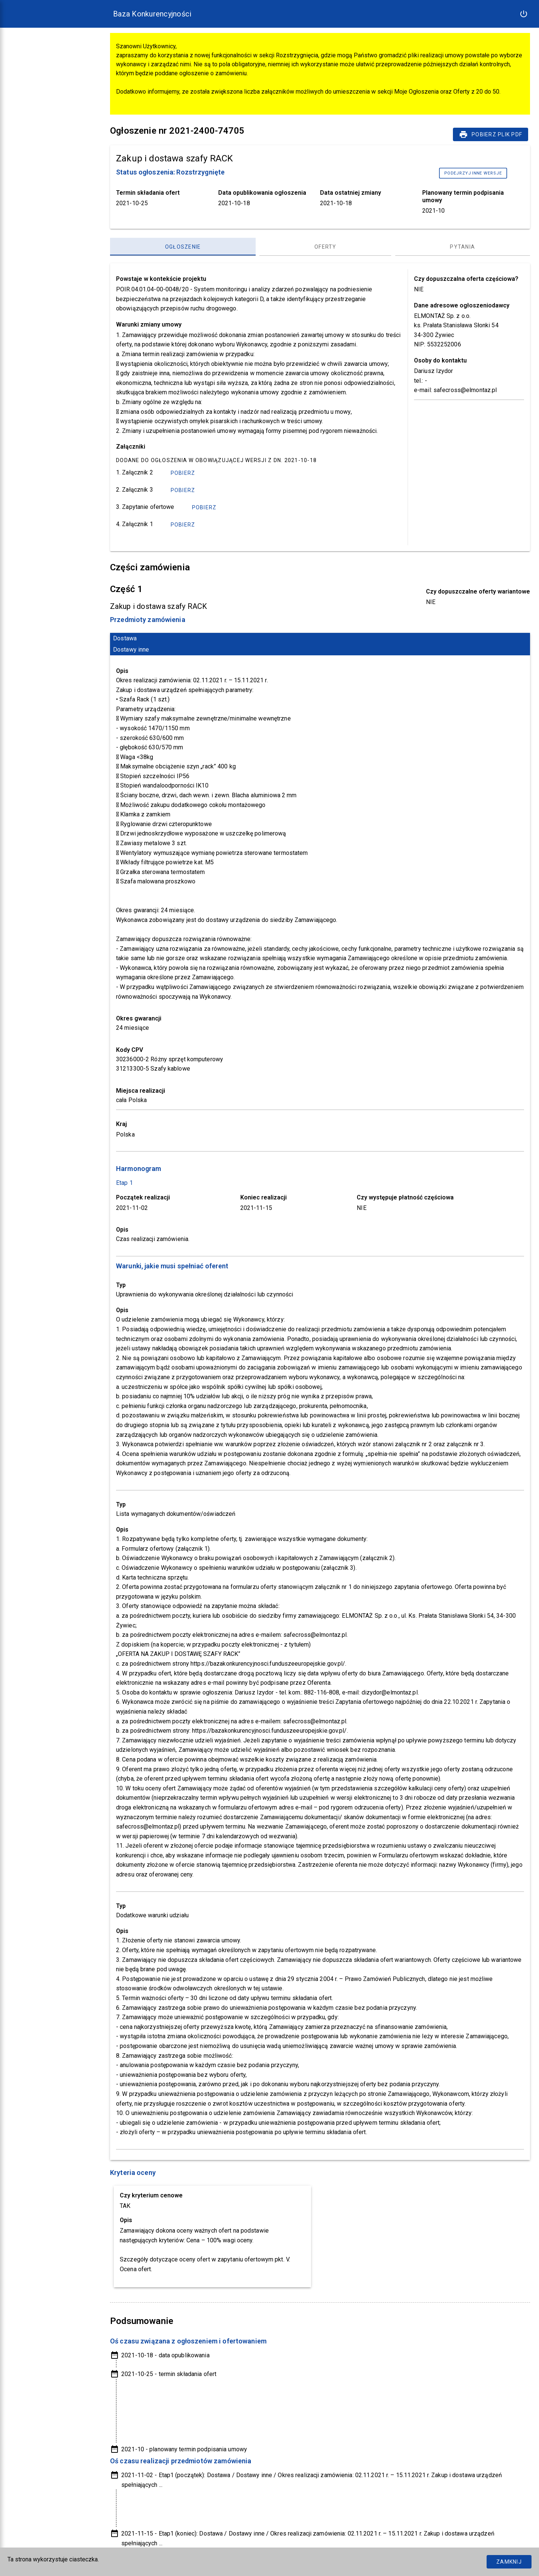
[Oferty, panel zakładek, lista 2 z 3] (325, 247)
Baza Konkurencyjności (152, 13)
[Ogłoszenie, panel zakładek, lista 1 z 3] (183, 247)
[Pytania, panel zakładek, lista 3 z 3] (462, 247)
